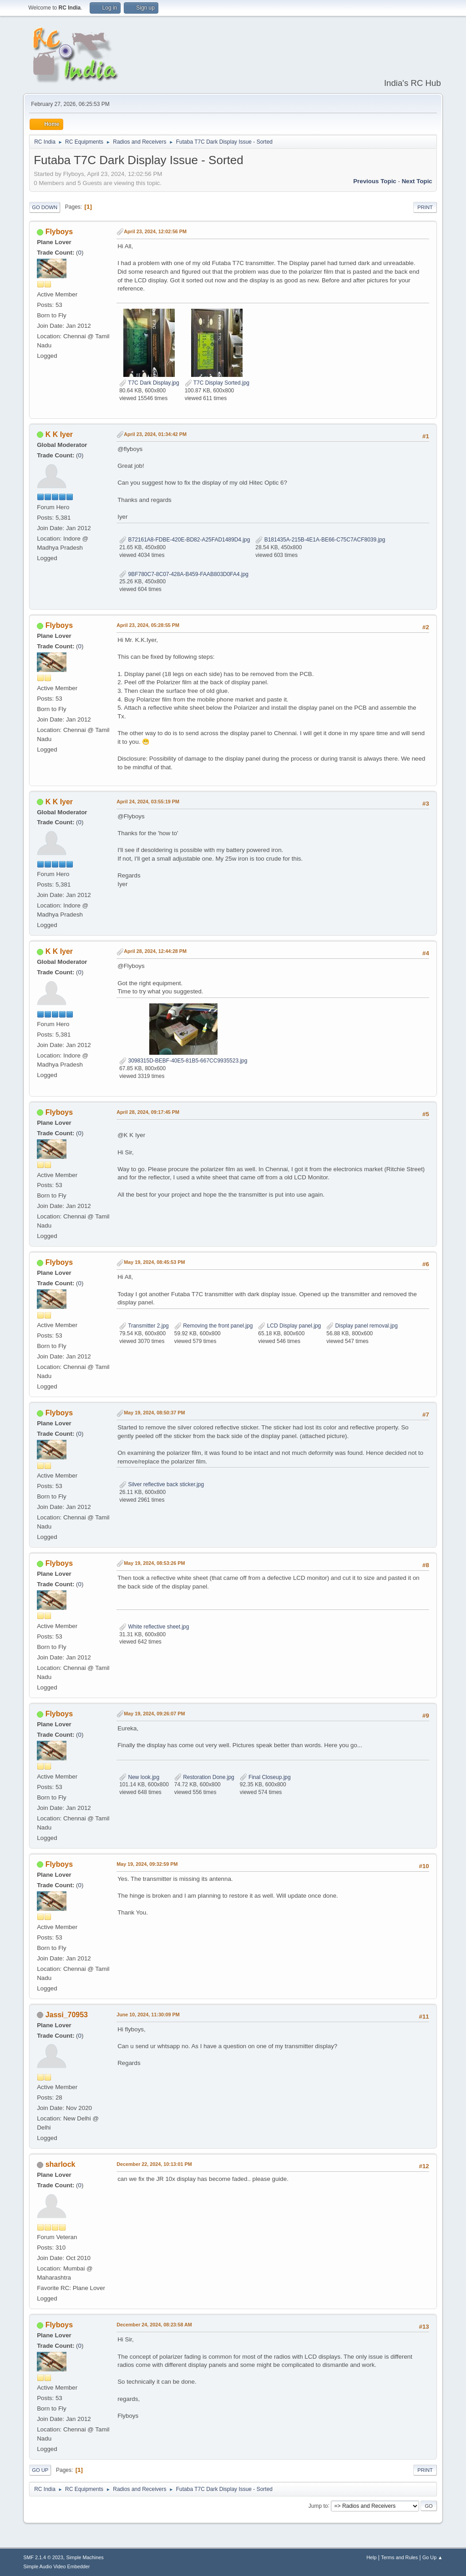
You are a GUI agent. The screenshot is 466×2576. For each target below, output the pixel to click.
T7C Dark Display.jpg (149, 383)
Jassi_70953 (67, 2015)
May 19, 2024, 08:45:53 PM (154, 1262)
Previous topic (374, 181)
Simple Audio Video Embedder (56, 2566)
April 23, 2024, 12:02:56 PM (155, 231)
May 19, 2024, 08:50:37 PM (154, 1412)
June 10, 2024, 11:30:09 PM (147, 2014)
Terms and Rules (399, 2557)
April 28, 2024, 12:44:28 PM (155, 951)
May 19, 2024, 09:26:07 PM (154, 1713)
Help (371, 2557)
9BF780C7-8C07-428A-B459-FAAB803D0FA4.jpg (183, 574)
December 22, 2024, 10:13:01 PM (154, 2164)
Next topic (417, 181)
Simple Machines (85, 2557)
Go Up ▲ (432, 2557)
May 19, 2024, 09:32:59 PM (146, 1864)
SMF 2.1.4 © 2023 (43, 2557)
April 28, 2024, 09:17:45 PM (147, 1112)
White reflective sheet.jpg (154, 1627)
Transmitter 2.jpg (144, 1326)
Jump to (318, 2505)
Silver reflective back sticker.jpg (161, 1484)
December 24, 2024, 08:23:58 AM (154, 2324)
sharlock (61, 2164)
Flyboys (59, 232)
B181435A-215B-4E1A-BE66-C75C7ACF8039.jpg (320, 539)
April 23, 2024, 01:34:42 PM (155, 434)
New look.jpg (139, 1777)
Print (425, 207)
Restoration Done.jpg (204, 1777)
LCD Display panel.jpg (289, 1326)
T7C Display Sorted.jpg (217, 383)
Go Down (44, 207)
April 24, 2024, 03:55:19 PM (147, 801)
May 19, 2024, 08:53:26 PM (154, 1563)
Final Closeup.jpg (265, 1777)
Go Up (40, 2470)
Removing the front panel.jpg (213, 1326)
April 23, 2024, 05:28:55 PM (147, 625)
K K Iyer (59, 434)
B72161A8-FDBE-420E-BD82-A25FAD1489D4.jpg (184, 539)
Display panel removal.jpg (362, 1326)
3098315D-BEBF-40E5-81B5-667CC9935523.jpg (183, 1060)
